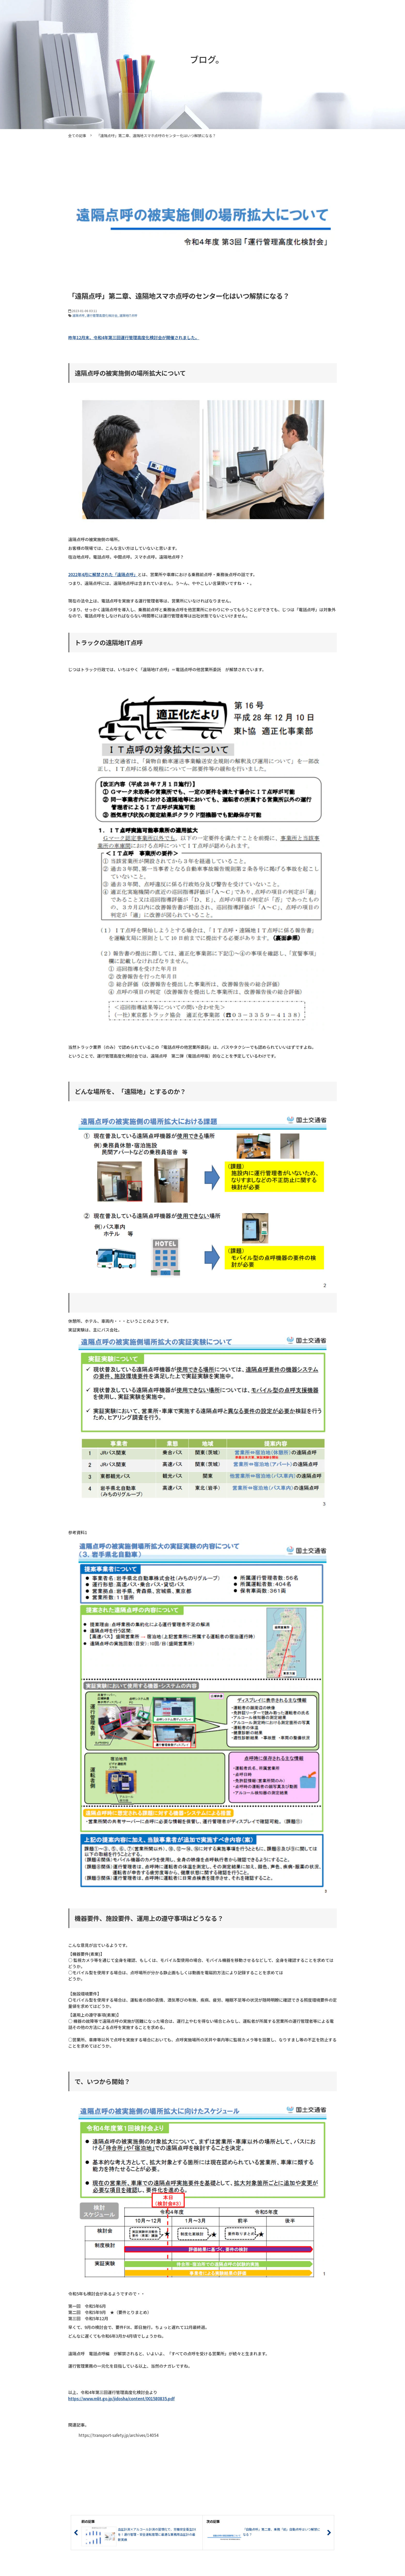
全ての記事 (77, 135)
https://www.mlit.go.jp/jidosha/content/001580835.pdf (121, 2398)
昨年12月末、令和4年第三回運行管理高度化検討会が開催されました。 (133, 337)
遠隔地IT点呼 (128, 315)
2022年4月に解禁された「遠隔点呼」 (103, 574)
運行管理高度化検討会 (102, 315)
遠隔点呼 (78, 315)
